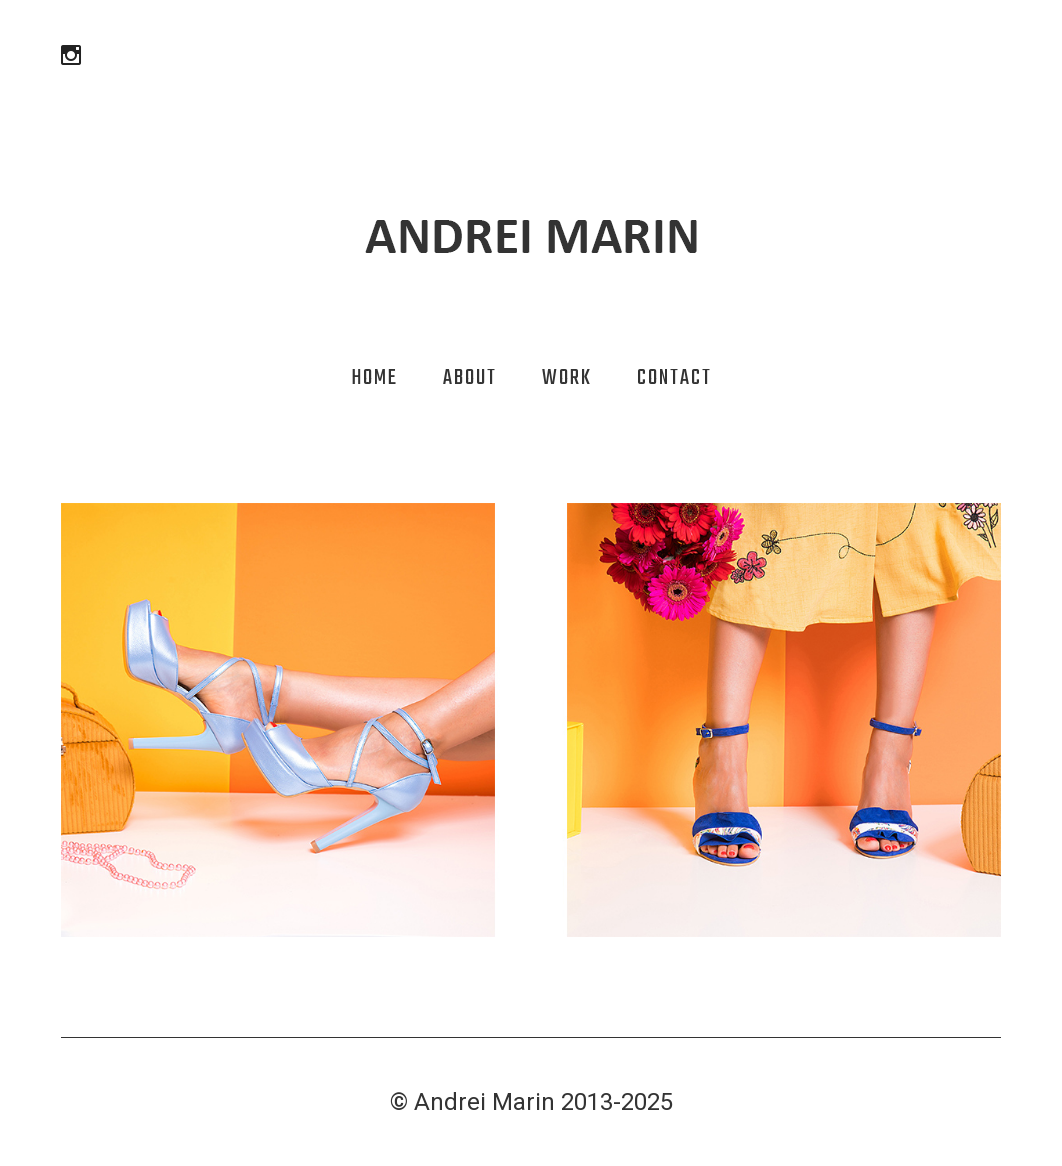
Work (567, 378)
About (470, 378)
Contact (674, 378)
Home (374, 378)
